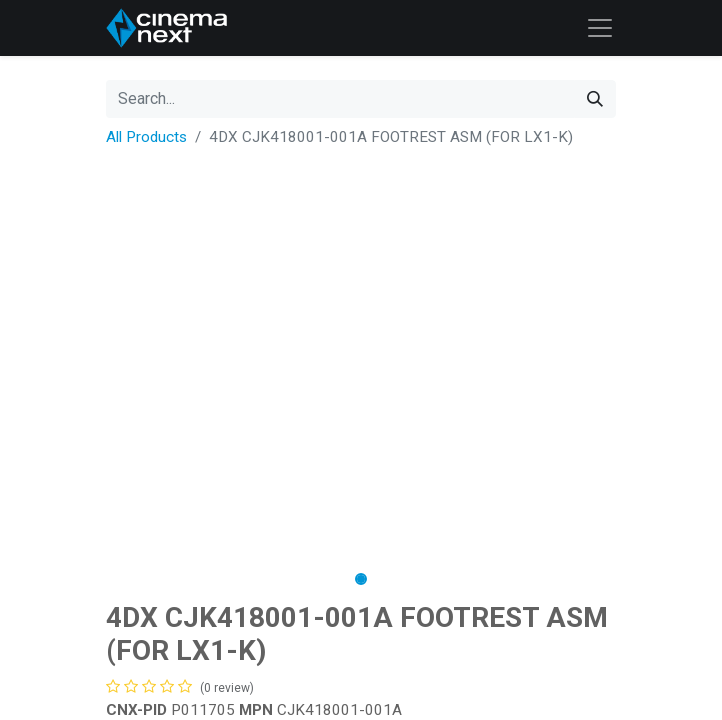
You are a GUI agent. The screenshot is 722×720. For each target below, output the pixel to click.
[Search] (595, 99)
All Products (146, 137)
